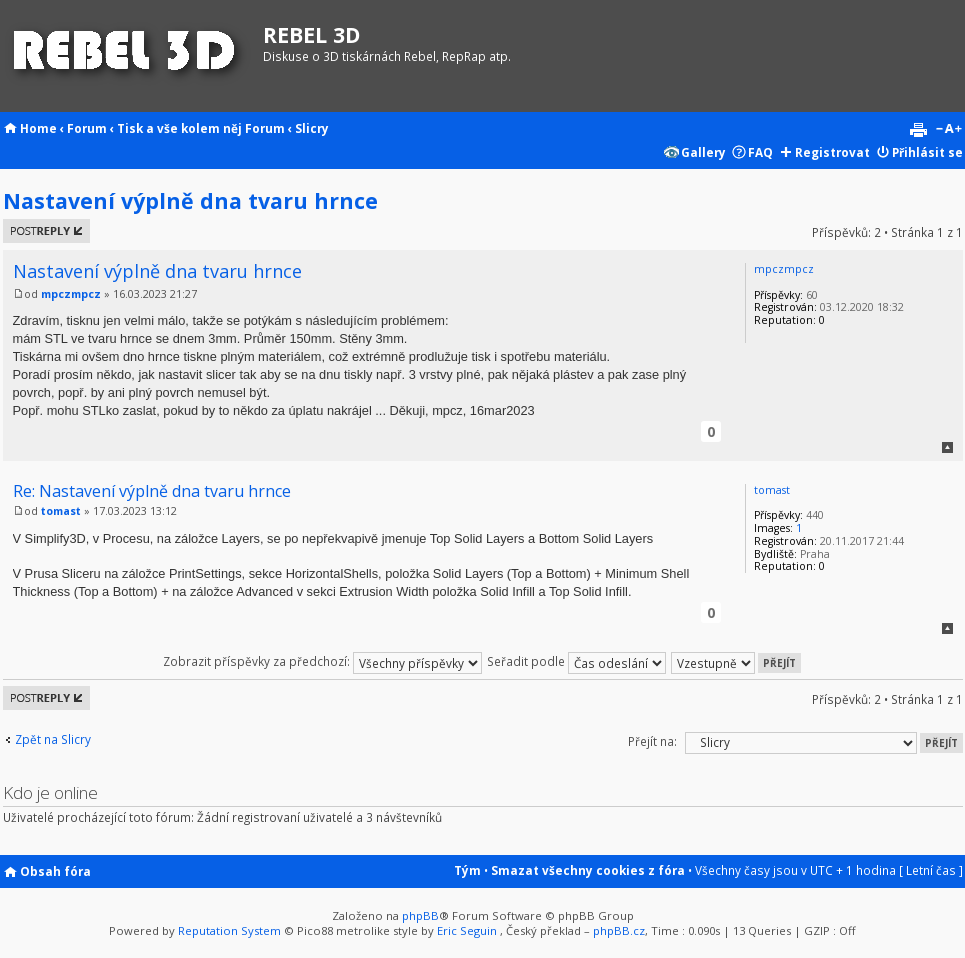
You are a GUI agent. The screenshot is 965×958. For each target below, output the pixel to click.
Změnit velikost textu (948, 130)
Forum (87, 128)
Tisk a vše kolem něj (179, 128)
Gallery (703, 152)
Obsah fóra (55, 871)
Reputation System (229, 930)
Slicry (312, 128)
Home (38, 128)
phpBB (420, 915)
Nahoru (947, 447)
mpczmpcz (71, 294)
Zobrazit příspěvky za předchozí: (322, 661)
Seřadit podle (576, 661)
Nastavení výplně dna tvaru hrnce (190, 200)
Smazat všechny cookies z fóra (588, 870)
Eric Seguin (467, 930)
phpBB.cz (619, 930)
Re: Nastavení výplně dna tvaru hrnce (152, 491)
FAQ (760, 152)
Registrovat (832, 152)
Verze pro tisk (918, 130)
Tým (467, 870)
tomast (61, 511)
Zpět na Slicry (53, 739)
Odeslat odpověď (46, 231)
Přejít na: (652, 741)
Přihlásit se (927, 152)
